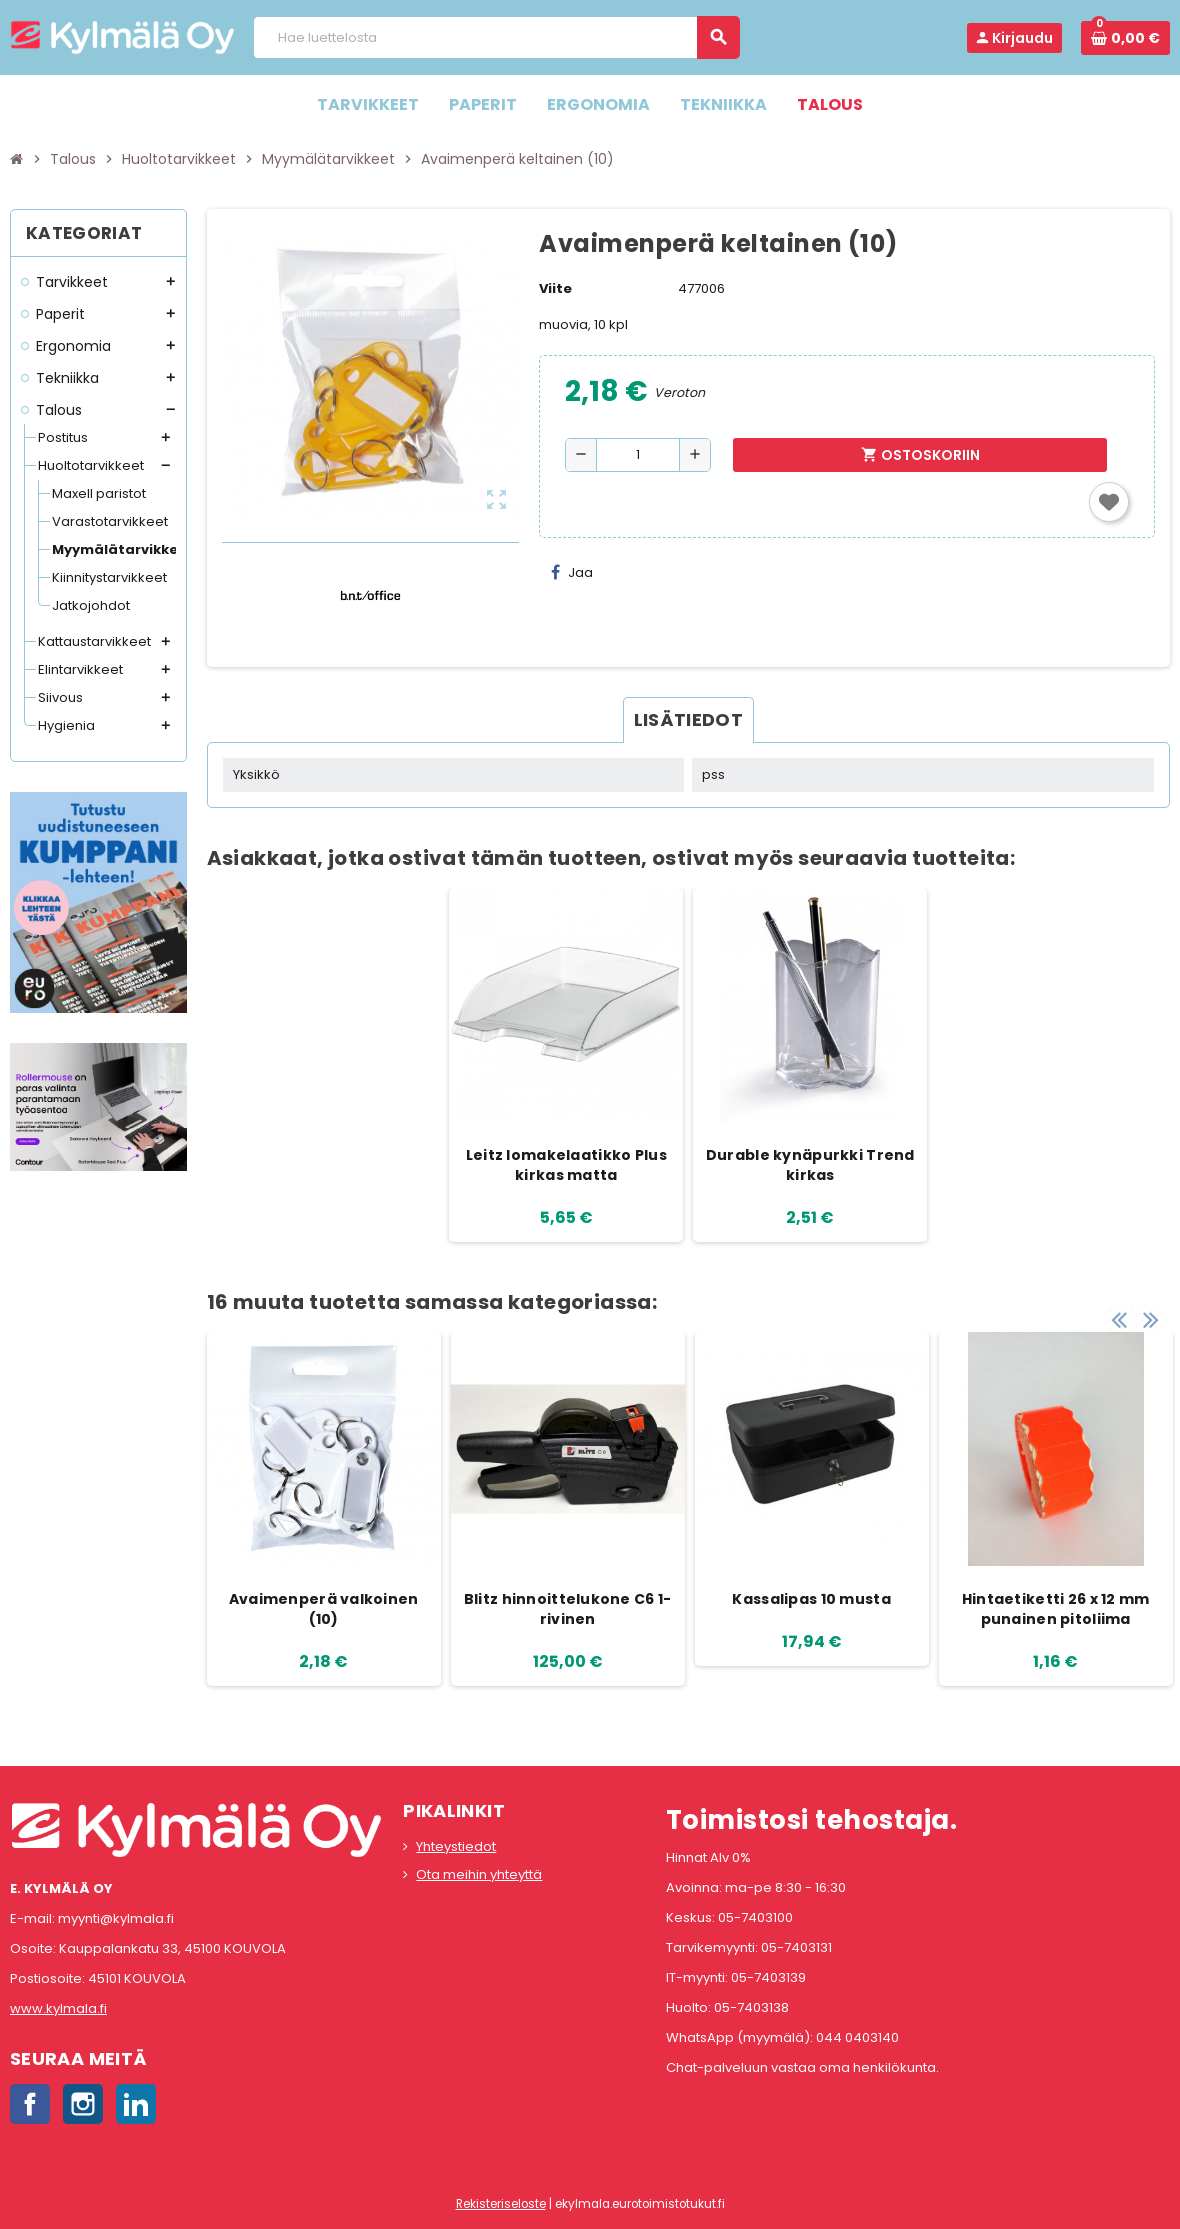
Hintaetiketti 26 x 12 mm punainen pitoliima (1056, 1609)
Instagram (83, 2104)
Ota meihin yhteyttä (479, 1874)
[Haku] (496, 37)
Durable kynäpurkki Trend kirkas (810, 1165)
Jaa (572, 572)
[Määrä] (638, 455)
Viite (555, 288)
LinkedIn (136, 2104)
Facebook (30, 2104)
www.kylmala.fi (58, 2008)
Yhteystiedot (456, 1846)
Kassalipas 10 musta (811, 1599)
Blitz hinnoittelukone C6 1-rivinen (568, 1609)
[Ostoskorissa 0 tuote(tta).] (1125, 38)
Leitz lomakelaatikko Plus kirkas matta (566, 1165)
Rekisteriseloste (501, 2204)
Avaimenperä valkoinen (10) (324, 1609)
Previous (1119, 1312)
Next (1150, 1312)
